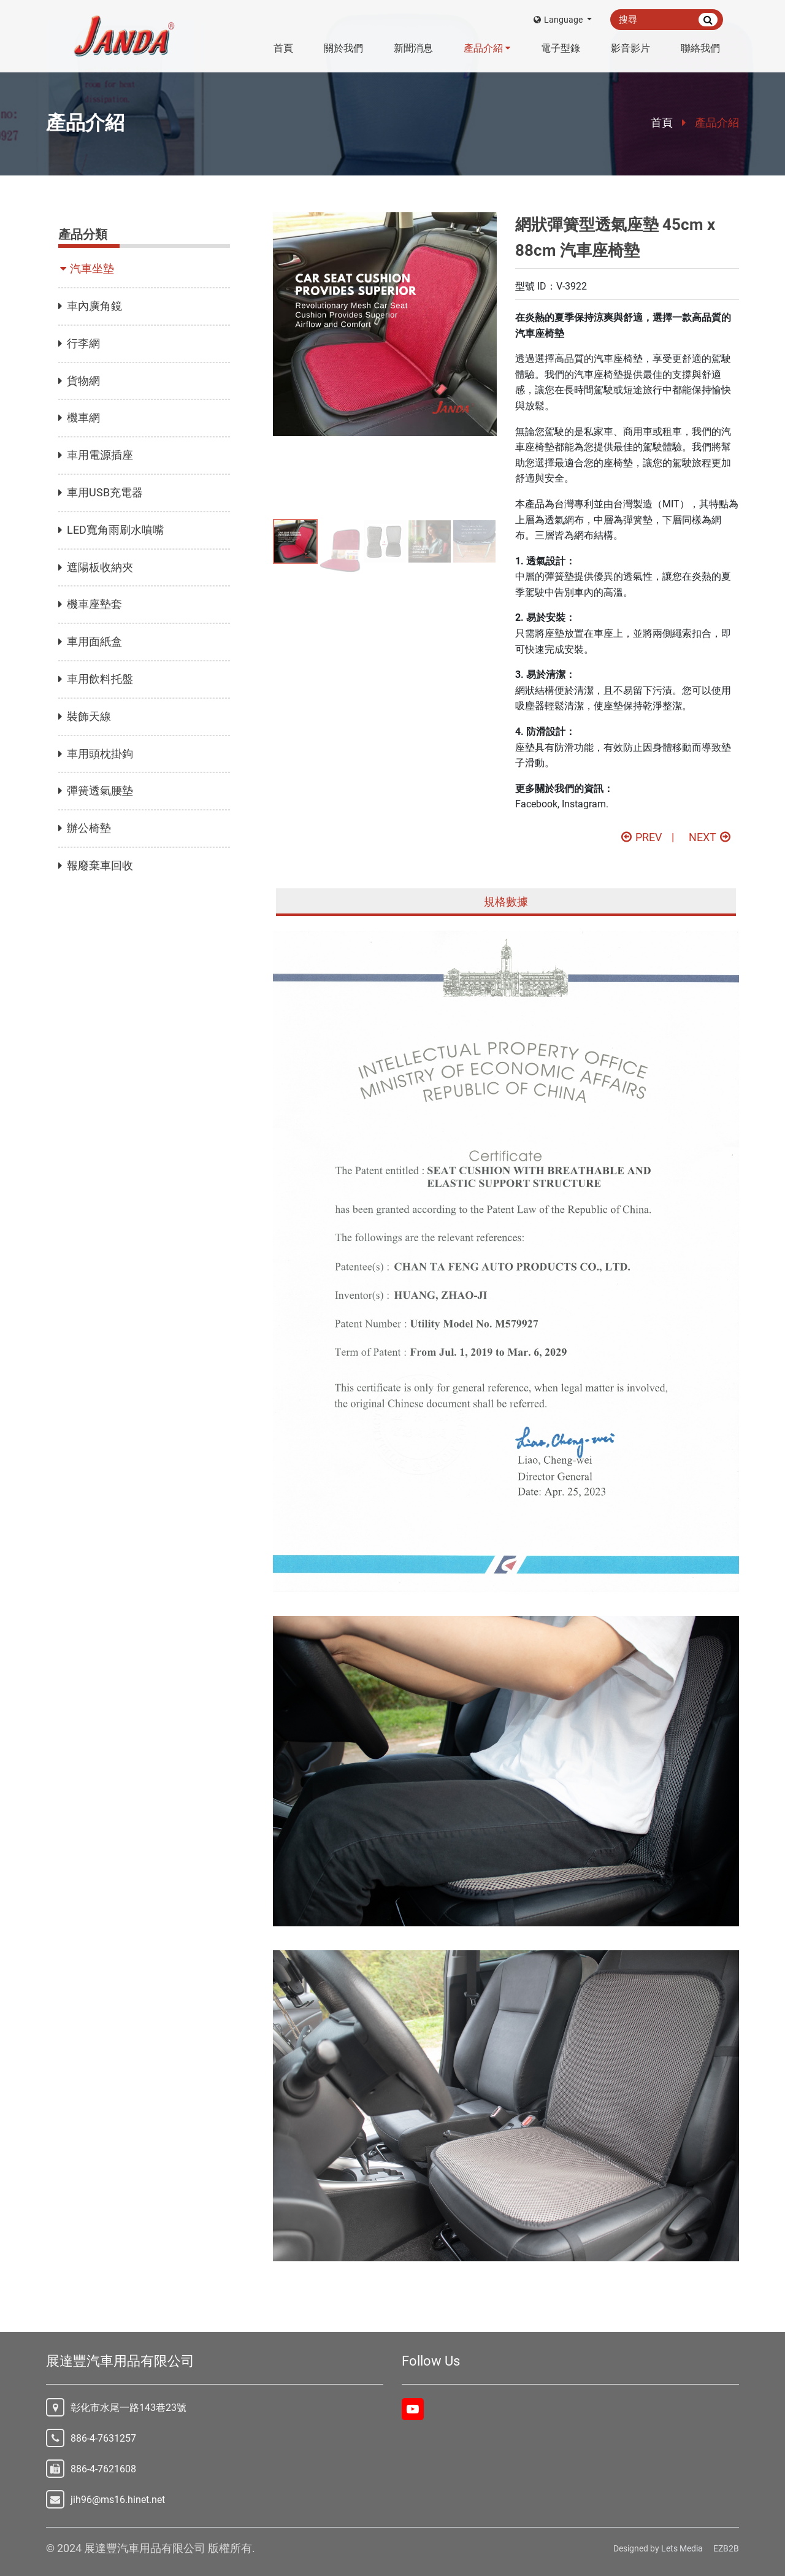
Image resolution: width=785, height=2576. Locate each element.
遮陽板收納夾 (95, 567)
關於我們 (343, 48)
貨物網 (79, 380)
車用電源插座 (95, 454)
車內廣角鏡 (90, 305)
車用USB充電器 (100, 492)
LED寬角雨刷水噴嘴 (111, 529)
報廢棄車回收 (95, 865)
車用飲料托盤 (95, 678)
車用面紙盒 (90, 641)
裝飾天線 (84, 716)
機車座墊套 (90, 604)
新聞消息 (413, 48)
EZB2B (726, 2548)
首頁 (283, 48)
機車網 (79, 417)
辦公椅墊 (84, 827)
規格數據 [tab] (506, 901)
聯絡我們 (700, 48)
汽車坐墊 (87, 268)
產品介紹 (487, 48)
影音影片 (630, 48)
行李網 (79, 343)
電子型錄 (560, 48)
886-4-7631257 (103, 2438)
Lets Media (682, 2548)
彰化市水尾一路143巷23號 (128, 2407)
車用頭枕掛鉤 (95, 753)
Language (559, 20)
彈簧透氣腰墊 (95, 790)
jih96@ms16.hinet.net (118, 2499)
